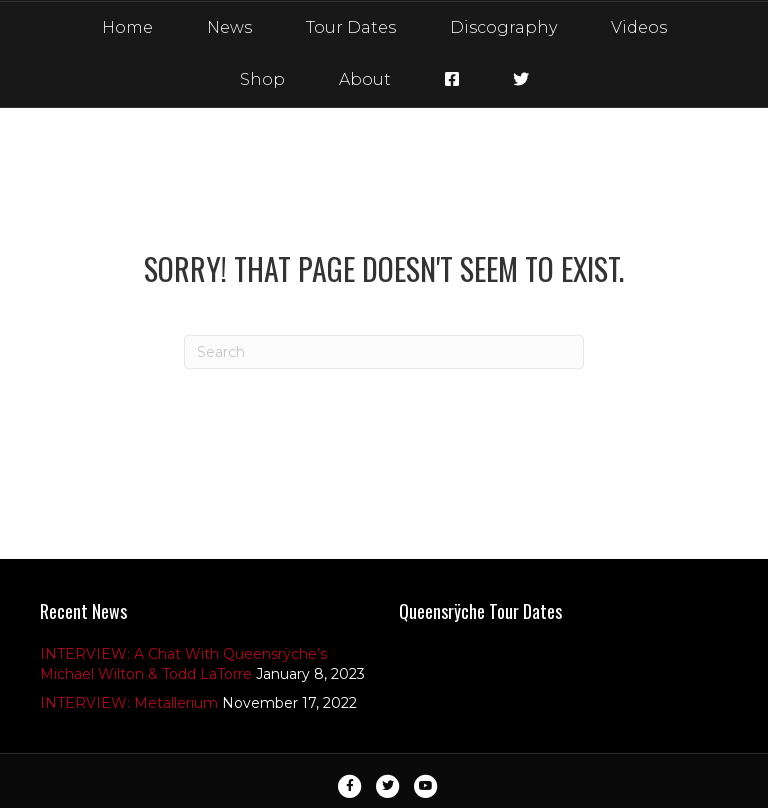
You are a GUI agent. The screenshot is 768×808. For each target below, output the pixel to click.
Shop (262, 79)
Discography (503, 27)
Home (127, 27)
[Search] (384, 352)
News (229, 27)
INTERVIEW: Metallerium (129, 703)
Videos (639, 27)
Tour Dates (351, 27)
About (365, 79)
